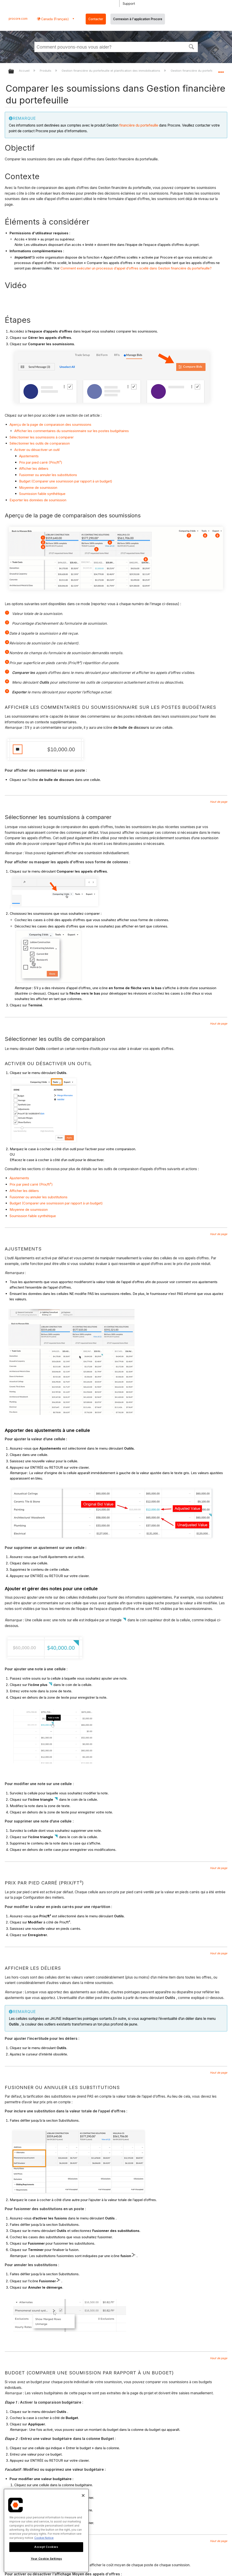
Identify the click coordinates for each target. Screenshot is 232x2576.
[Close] (83, 2495)
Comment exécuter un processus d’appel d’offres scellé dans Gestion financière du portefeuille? (136, 268)
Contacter (95, 19)
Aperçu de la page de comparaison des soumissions (50, 424)
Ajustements (29, 456)
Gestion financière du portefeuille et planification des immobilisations (111, 70)
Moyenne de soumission (38, 487)
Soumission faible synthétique (42, 494)
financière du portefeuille (138, 125)
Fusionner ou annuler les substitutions (48, 475)
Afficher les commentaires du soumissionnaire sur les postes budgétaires (71, 431)
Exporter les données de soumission (38, 500)
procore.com (18, 18)
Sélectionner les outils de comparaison (40, 443)
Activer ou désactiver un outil (37, 450)
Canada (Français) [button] (54, 19)
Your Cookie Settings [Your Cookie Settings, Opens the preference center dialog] (46, 2558)
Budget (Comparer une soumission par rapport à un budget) (65, 481)
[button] (191, 46)
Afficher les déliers (33, 468)
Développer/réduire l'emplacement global (221, 70)
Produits (46, 70)
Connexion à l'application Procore (137, 19)
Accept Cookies (46, 2547)
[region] (46, 2530)
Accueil (24, 70)
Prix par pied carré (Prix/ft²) (40, 462)
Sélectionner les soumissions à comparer (42, 437)
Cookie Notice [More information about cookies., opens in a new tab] (44, 2537)
